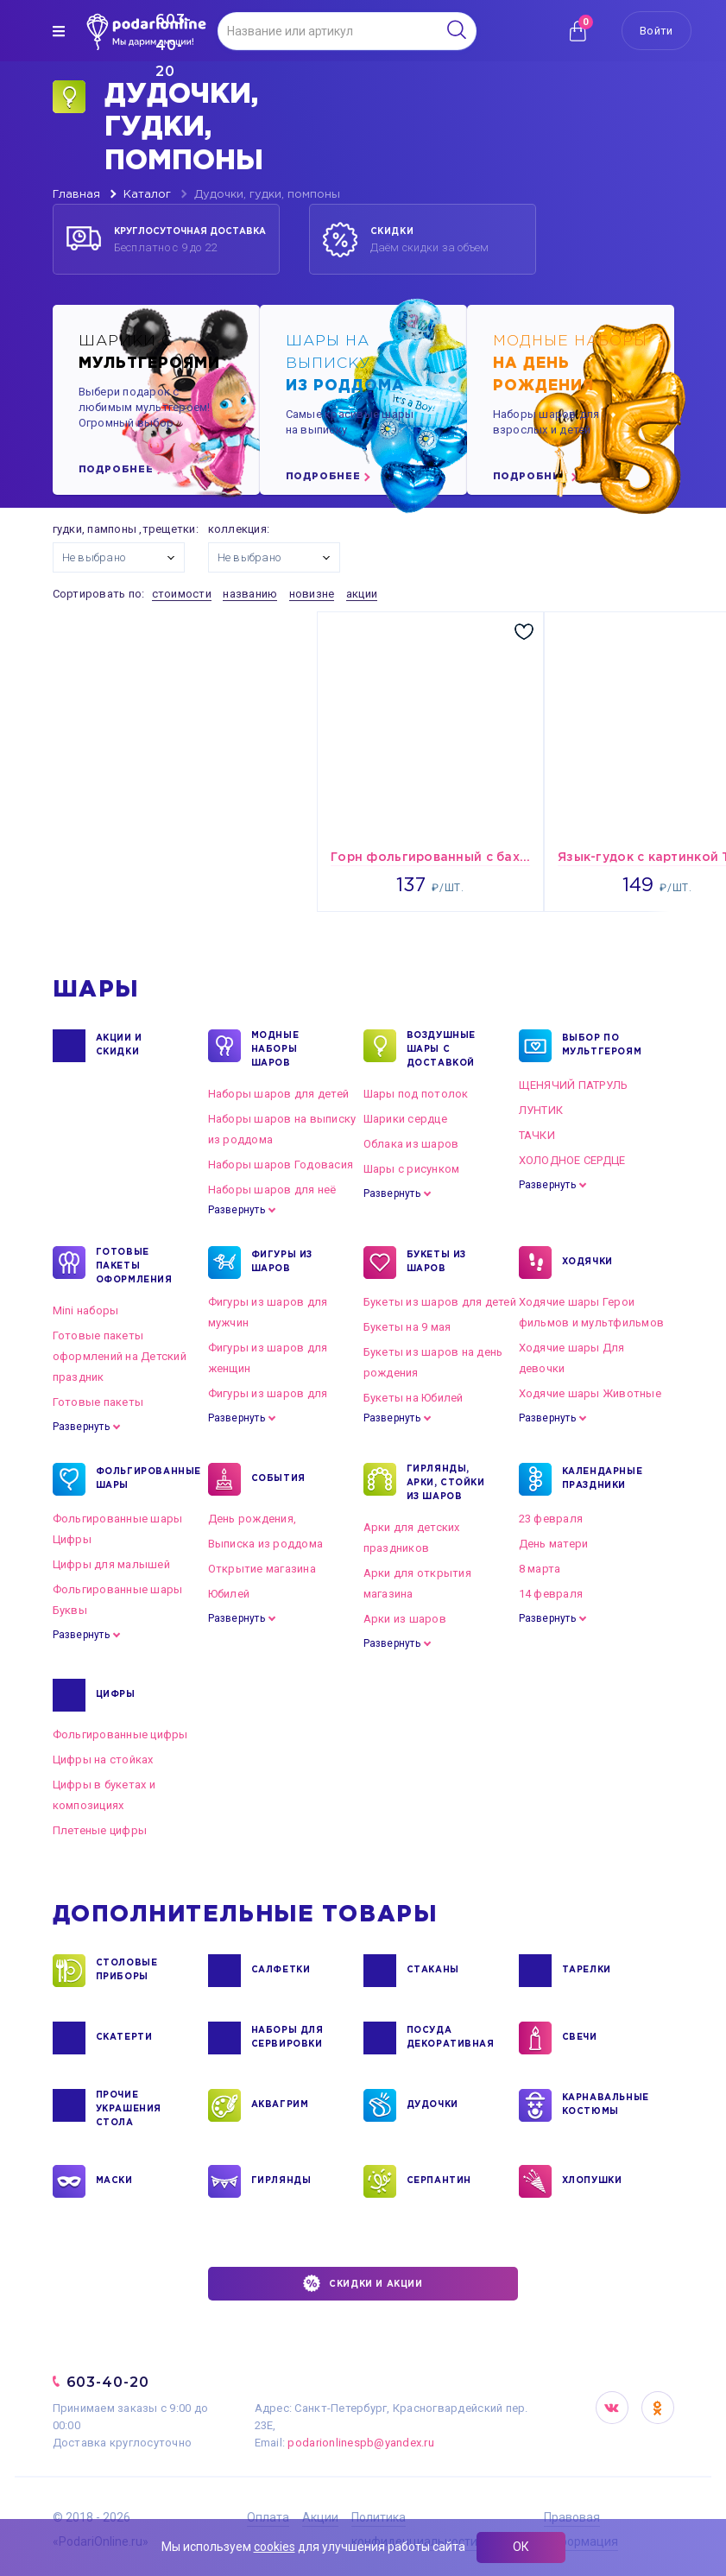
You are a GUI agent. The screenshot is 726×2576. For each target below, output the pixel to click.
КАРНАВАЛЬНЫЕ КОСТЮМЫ (604, 2105)
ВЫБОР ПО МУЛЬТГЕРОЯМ (602, 1045)
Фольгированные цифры (120, 1734)
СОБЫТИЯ (278, 1479)
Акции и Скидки (119, 1045)
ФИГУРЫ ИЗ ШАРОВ (281, 1262)
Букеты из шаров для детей (440, 1301)
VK (612, 2407)
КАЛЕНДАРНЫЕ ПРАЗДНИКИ (602, 1479)
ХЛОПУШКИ (592, 2181)
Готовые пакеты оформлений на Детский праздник (119, 1356)
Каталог (147, 194)
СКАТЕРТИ (124, 2038)
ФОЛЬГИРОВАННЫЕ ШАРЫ (138, 1479)
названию (250, 593)
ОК (521, 2547)
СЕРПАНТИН (439, 2181)
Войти (656, 30)
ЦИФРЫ (116, 1695)
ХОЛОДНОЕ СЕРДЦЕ (572, 1160)
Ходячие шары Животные (590, 1393)
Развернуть (236, 1210)
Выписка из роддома (266, 1543)
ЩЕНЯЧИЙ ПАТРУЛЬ (573, 1085)
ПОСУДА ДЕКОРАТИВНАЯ (449, 2038)
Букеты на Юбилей (413, 1397)
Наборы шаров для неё (272, 1189)
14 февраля (551, 1593)
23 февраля (551, 1518)
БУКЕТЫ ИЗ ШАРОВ (436, 1262)
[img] (59, 31)
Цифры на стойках (103, 1759)
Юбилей (229, 1593)
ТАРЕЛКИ (586, 1970)
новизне (312, 593)
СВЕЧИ (579, 2038)
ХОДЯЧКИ (587, 1262)
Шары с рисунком (411, 1168)
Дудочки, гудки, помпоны (267, 194)
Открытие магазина (262, 1568)
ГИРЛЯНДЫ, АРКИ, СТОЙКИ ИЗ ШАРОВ (446, 1482)
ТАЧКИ (537, 1135)
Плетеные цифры (100, 1830)
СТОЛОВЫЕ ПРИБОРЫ (127, 1970)
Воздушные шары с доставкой (441, 1048)
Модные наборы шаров (275, 1048)
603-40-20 (108, 2382)
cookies (274, 2547)
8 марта (540, 1568)
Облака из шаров (411, 1143)
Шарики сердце (405, 1118)
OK (657, 2407)
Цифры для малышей (111, 1564)
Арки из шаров (404, 1618)
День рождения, (252, 1518)
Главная (76, 194)
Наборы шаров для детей (279, 1093)
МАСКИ (114, 2181)
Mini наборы (86, 1310)
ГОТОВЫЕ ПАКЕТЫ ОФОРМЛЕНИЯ (134, 1265)
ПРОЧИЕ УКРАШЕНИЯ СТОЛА (128, 2108)
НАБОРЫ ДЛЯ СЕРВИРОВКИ (287, 2038)
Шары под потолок (416, 1093)
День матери (554, 1543)
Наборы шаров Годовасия (281, 1164)
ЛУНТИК (541, 1110)
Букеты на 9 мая (407, 1326)
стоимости (181, 593)
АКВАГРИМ (280, 2105)
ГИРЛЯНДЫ (281, 2181)
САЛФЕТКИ (281, 1970)
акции (361, 593)
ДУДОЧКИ (432, 2105)
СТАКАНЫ (433, 1970)
